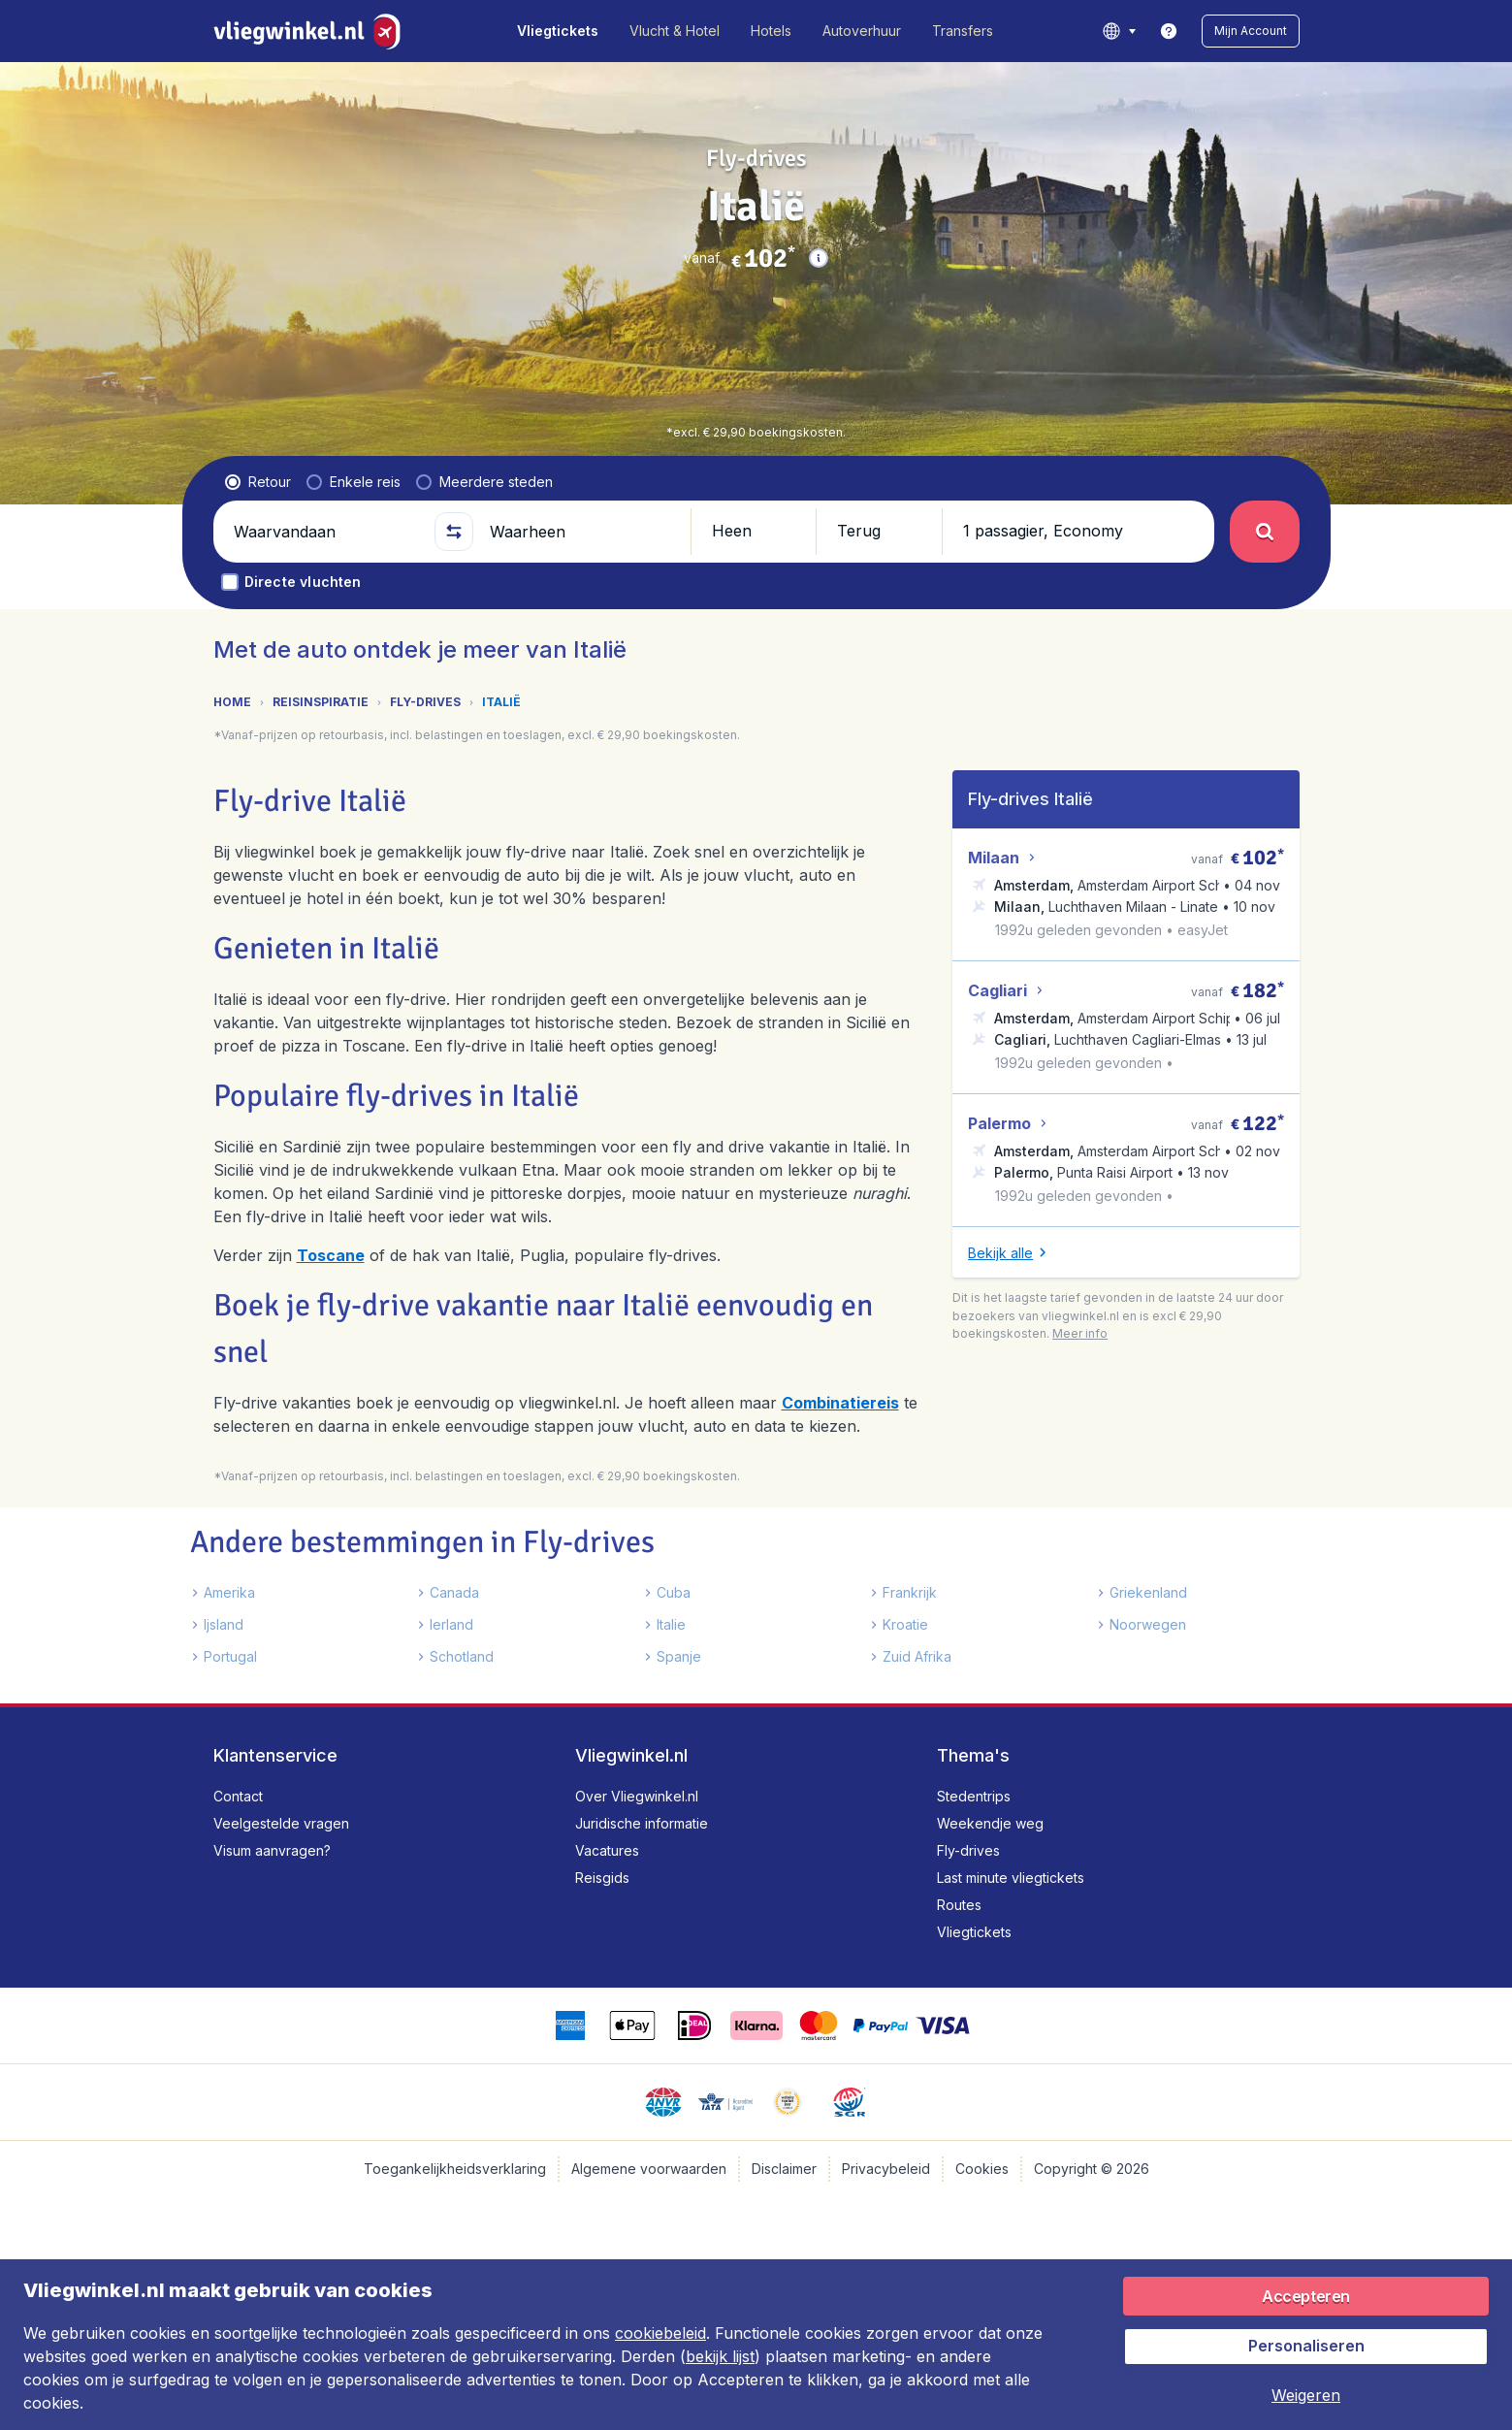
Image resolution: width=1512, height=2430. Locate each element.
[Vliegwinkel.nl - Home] (310, 31)
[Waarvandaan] (326, 531)
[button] (1251, 31)
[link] (1168, 31)
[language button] (1119, 31)
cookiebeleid (660, 2333)
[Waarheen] (582, 531)
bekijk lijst (720, 2356)
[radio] (258, 482)
